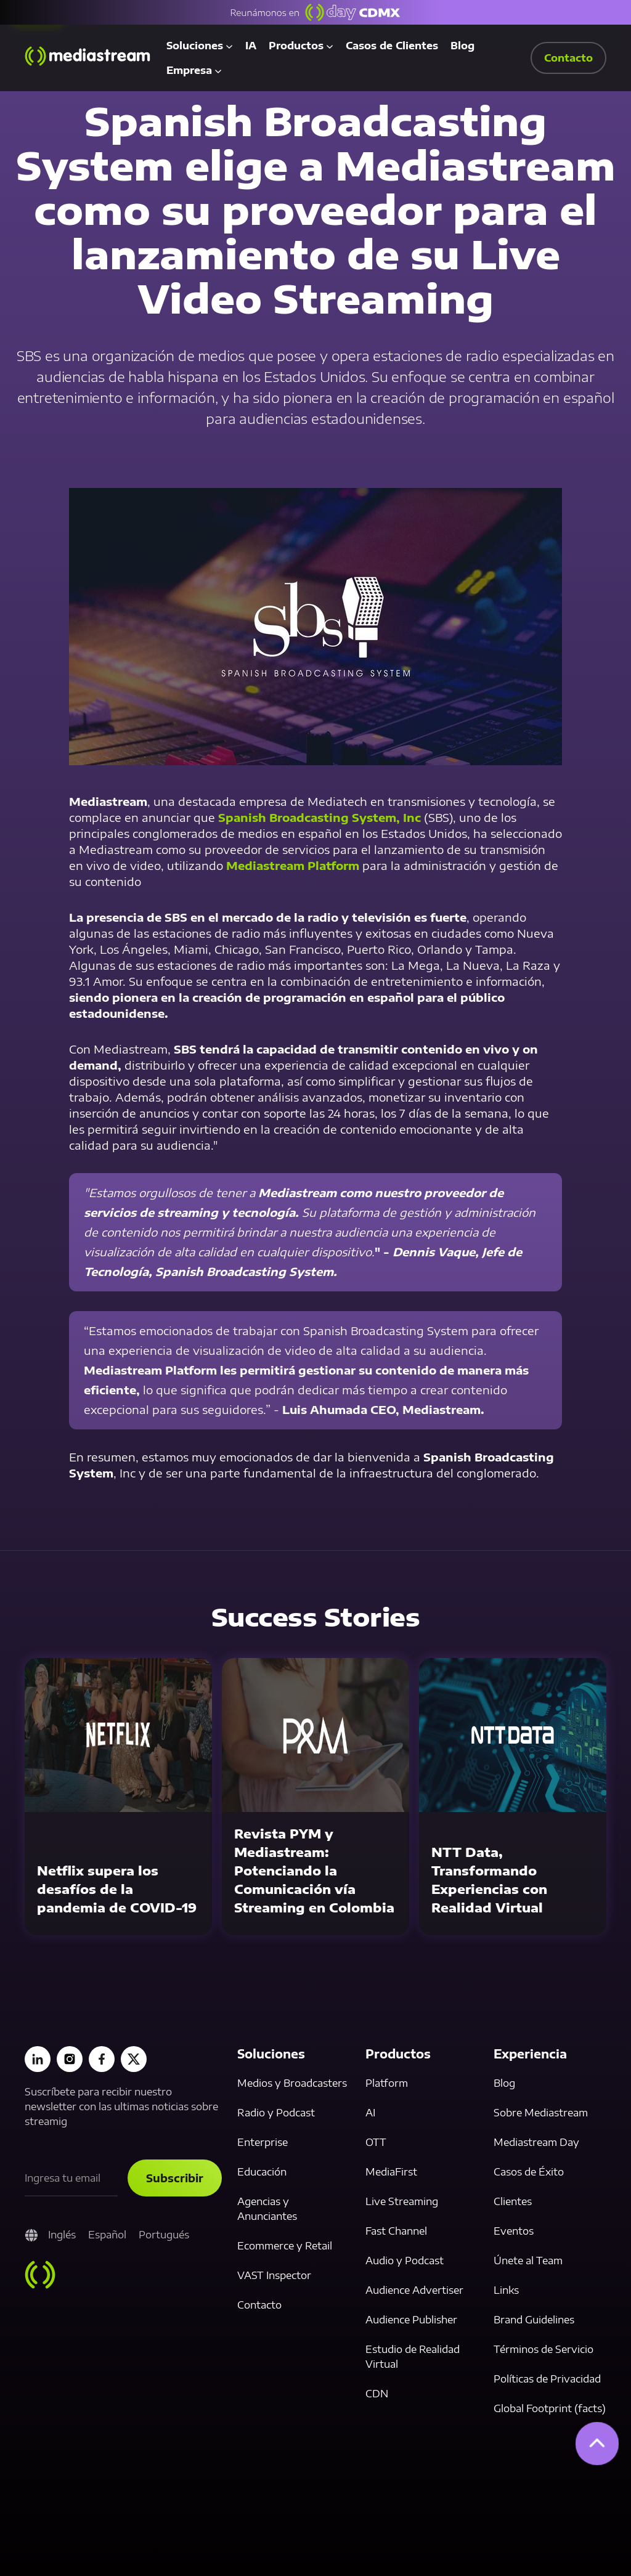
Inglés (62, 2235)
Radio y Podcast (276, 2113)
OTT (375, 2142)
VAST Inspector (274, 2275)
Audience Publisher (411, 2320)
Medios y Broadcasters (292, 2083)
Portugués (164, 2235)
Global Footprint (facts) (550, 2408)
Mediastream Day (536, 2142)
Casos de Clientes (392, 45)
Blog (462, 45)
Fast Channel (396, 2231)
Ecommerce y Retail (284, 2246)
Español (107, 2235)
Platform (386, 2083)
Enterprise (262, 2142)
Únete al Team (528, 2260)
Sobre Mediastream (541, 2113)
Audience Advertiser (414, 2290)
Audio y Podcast (404, 2260)
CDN (376, 2393)
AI (370, 2113)
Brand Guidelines (534, 2320)
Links (506, 2290)
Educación (262, 2172)
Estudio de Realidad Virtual (412, 2356)
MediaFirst (391, 2172)
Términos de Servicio (543, 2349)
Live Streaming (401, 2201)
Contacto (259, 2305)
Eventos (514, 2231)
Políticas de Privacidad (547, 2379)
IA (250, 45)
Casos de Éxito (529, 2172)
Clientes (513, 2201)
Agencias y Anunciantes (267, 2208)
